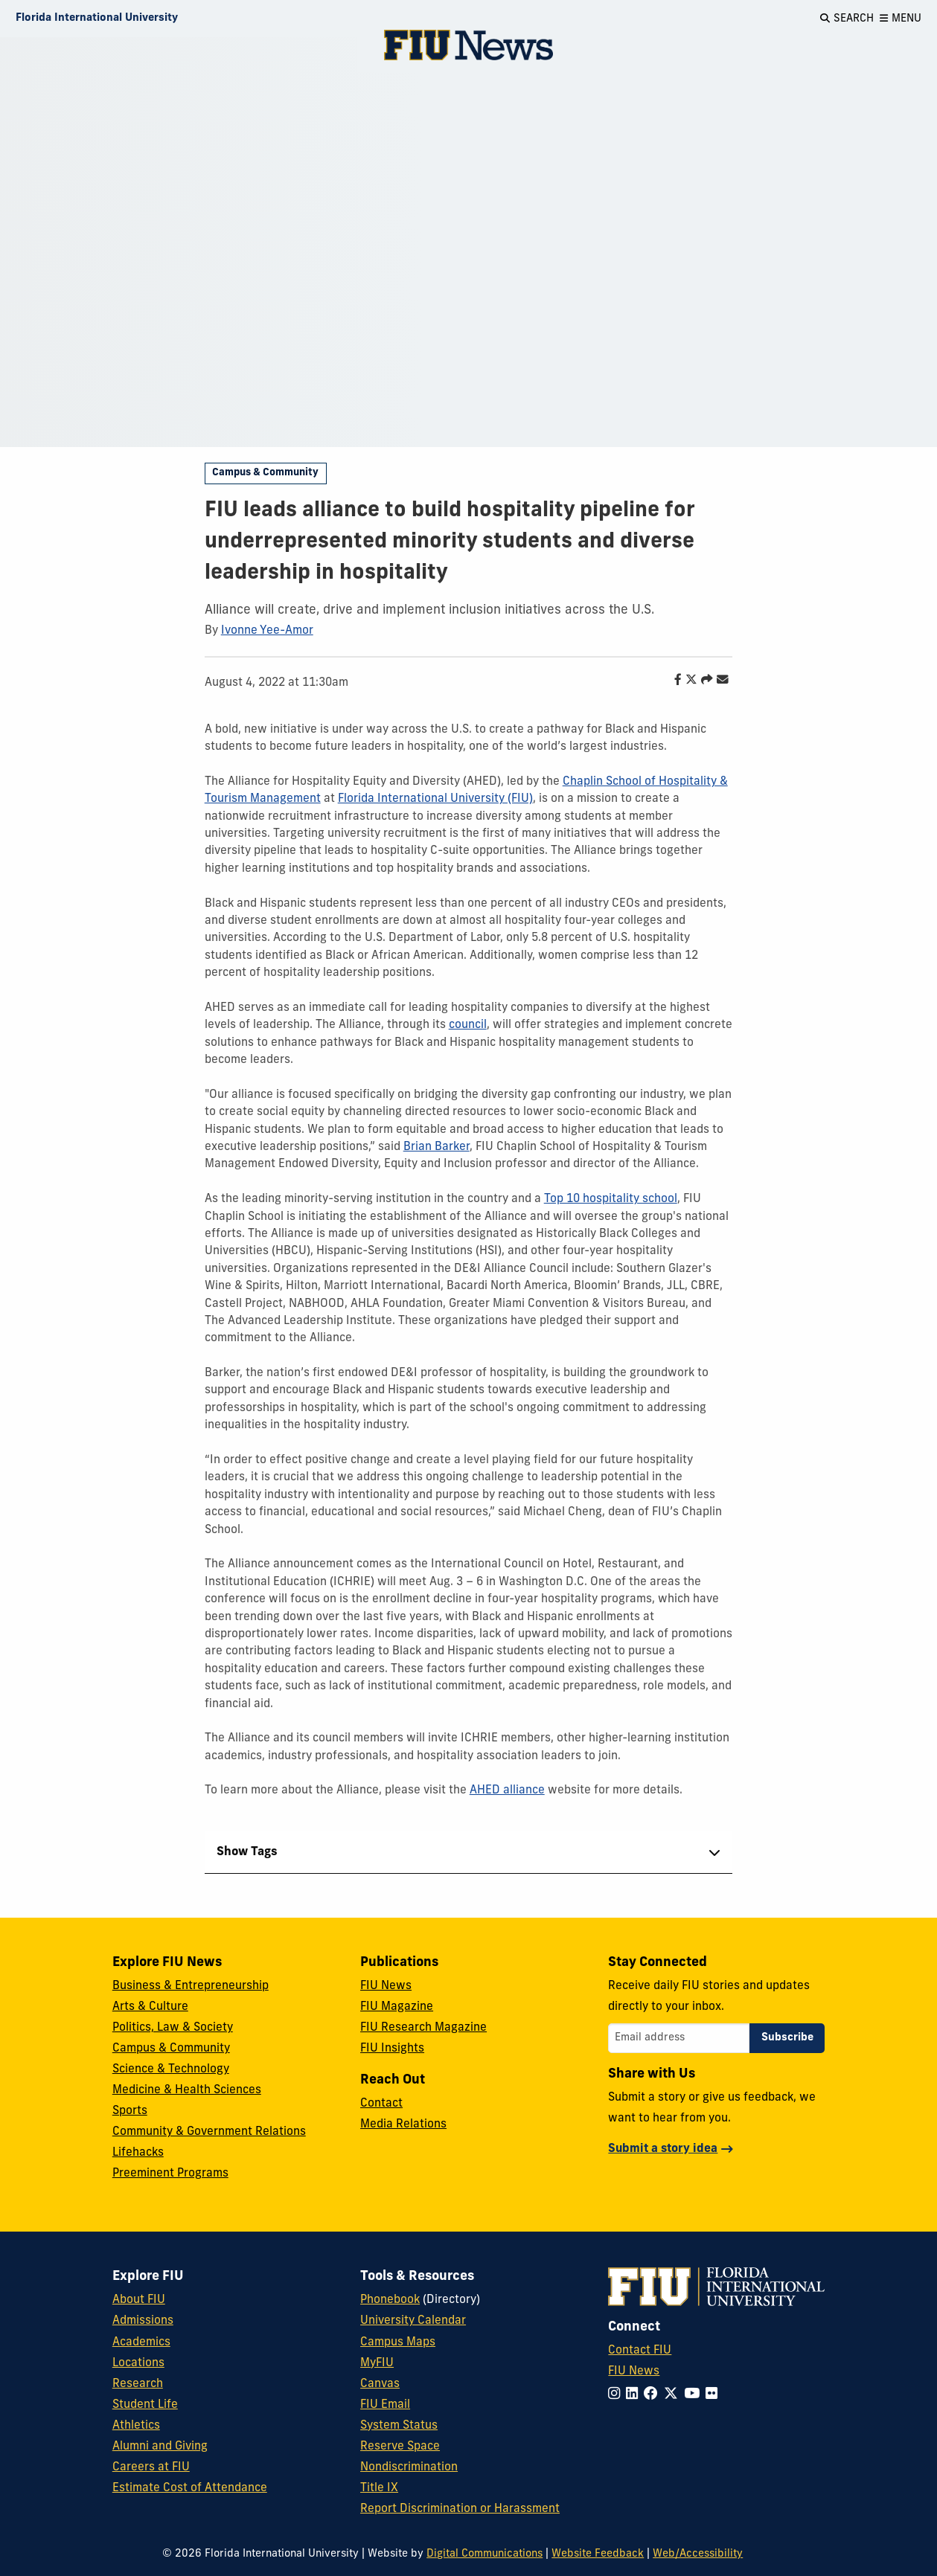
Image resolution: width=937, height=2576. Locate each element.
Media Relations (403, 2124)
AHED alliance (507, 1790)
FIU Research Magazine (423, 2028)
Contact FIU (639, 2351)
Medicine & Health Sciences (186, 2090)
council (468, 1025)
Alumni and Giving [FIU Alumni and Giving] (160, 2447)
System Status (399, 2426)
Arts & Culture (150, 2007)
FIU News (386, 1986)
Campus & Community (265, 473)
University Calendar (413, 2321)
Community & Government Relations (209, 2132)
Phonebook (390, 2300)
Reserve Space (400, 2447)
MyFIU (377, 2363)
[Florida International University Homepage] (97, 18)
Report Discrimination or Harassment (460, 2509)
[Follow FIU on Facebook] (654, 2394)
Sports (129, 2111)
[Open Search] (847, 18)
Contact (381, 2104)
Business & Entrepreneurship (190, 1986)
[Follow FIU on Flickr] (714, 2394)
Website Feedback (597, 2554)
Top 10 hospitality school (610, 1199)
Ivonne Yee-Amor (267, 631)
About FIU (138, 2300)
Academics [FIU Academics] (141, 2342)
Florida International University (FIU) (435, 799)
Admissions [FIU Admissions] (142, 2321)
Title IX (379, 2488)
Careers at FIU (151, 2467)
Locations (138, 2363)
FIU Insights (392, 2049)
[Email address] (678, 2038)
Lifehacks (138, 2153)
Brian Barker (436, 1147)
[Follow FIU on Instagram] (617, 2394)
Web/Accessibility (698, 2554)
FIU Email (385, 2405)
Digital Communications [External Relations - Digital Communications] (484, 2554)
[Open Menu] (900, 18)
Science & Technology (170, 2069)
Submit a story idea (662, 2149)
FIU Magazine (396, 2007)
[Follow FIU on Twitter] (674, 2394)
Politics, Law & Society (172, 2028)
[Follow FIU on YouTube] (695, 2394)
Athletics (136, 2426)
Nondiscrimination (409, 2467)
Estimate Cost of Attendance (189, 2488)
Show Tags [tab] (247, 1852)
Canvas (380, 2384)
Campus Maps (397, 2342)
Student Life (145, 2405)
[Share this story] (703, 681)
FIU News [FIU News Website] (633, 2371)
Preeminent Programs (170, 2174)
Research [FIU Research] (137, 2384)
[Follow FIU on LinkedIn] (635, 2394)
